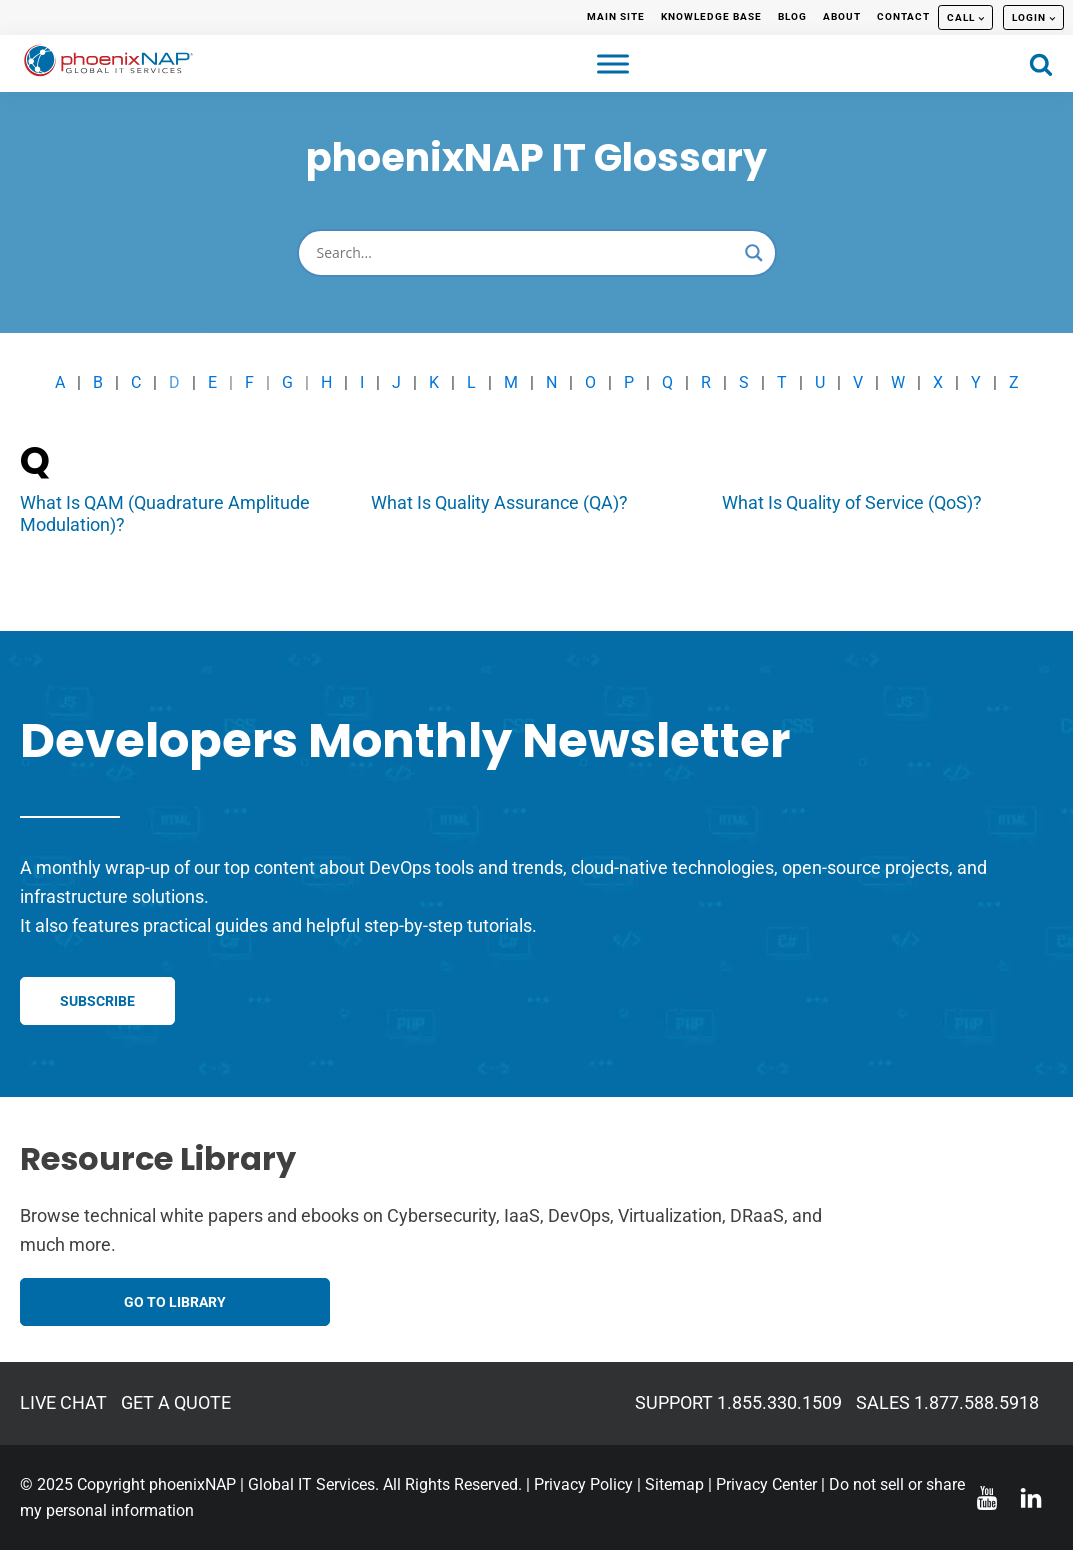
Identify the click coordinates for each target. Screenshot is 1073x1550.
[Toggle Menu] (613, 63)
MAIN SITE (616, 16)
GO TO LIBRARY (175, 1302)
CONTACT (903, 16)
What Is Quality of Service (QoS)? (852, 502)
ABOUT (842, 16)
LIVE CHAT (63, 1402)
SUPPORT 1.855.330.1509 (738, 1402)
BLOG (792, 16)
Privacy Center (766, 1484)
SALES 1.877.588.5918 (947, 1402)
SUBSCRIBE (97, 1001)
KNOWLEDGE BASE (711, 16)
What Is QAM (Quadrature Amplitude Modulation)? (165, 513)
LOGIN (1029, 17)
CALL (961, 17)
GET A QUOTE (176, 1402)
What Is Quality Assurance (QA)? (499, 502)
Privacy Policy (583, 1484)
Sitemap (674, 1484)
